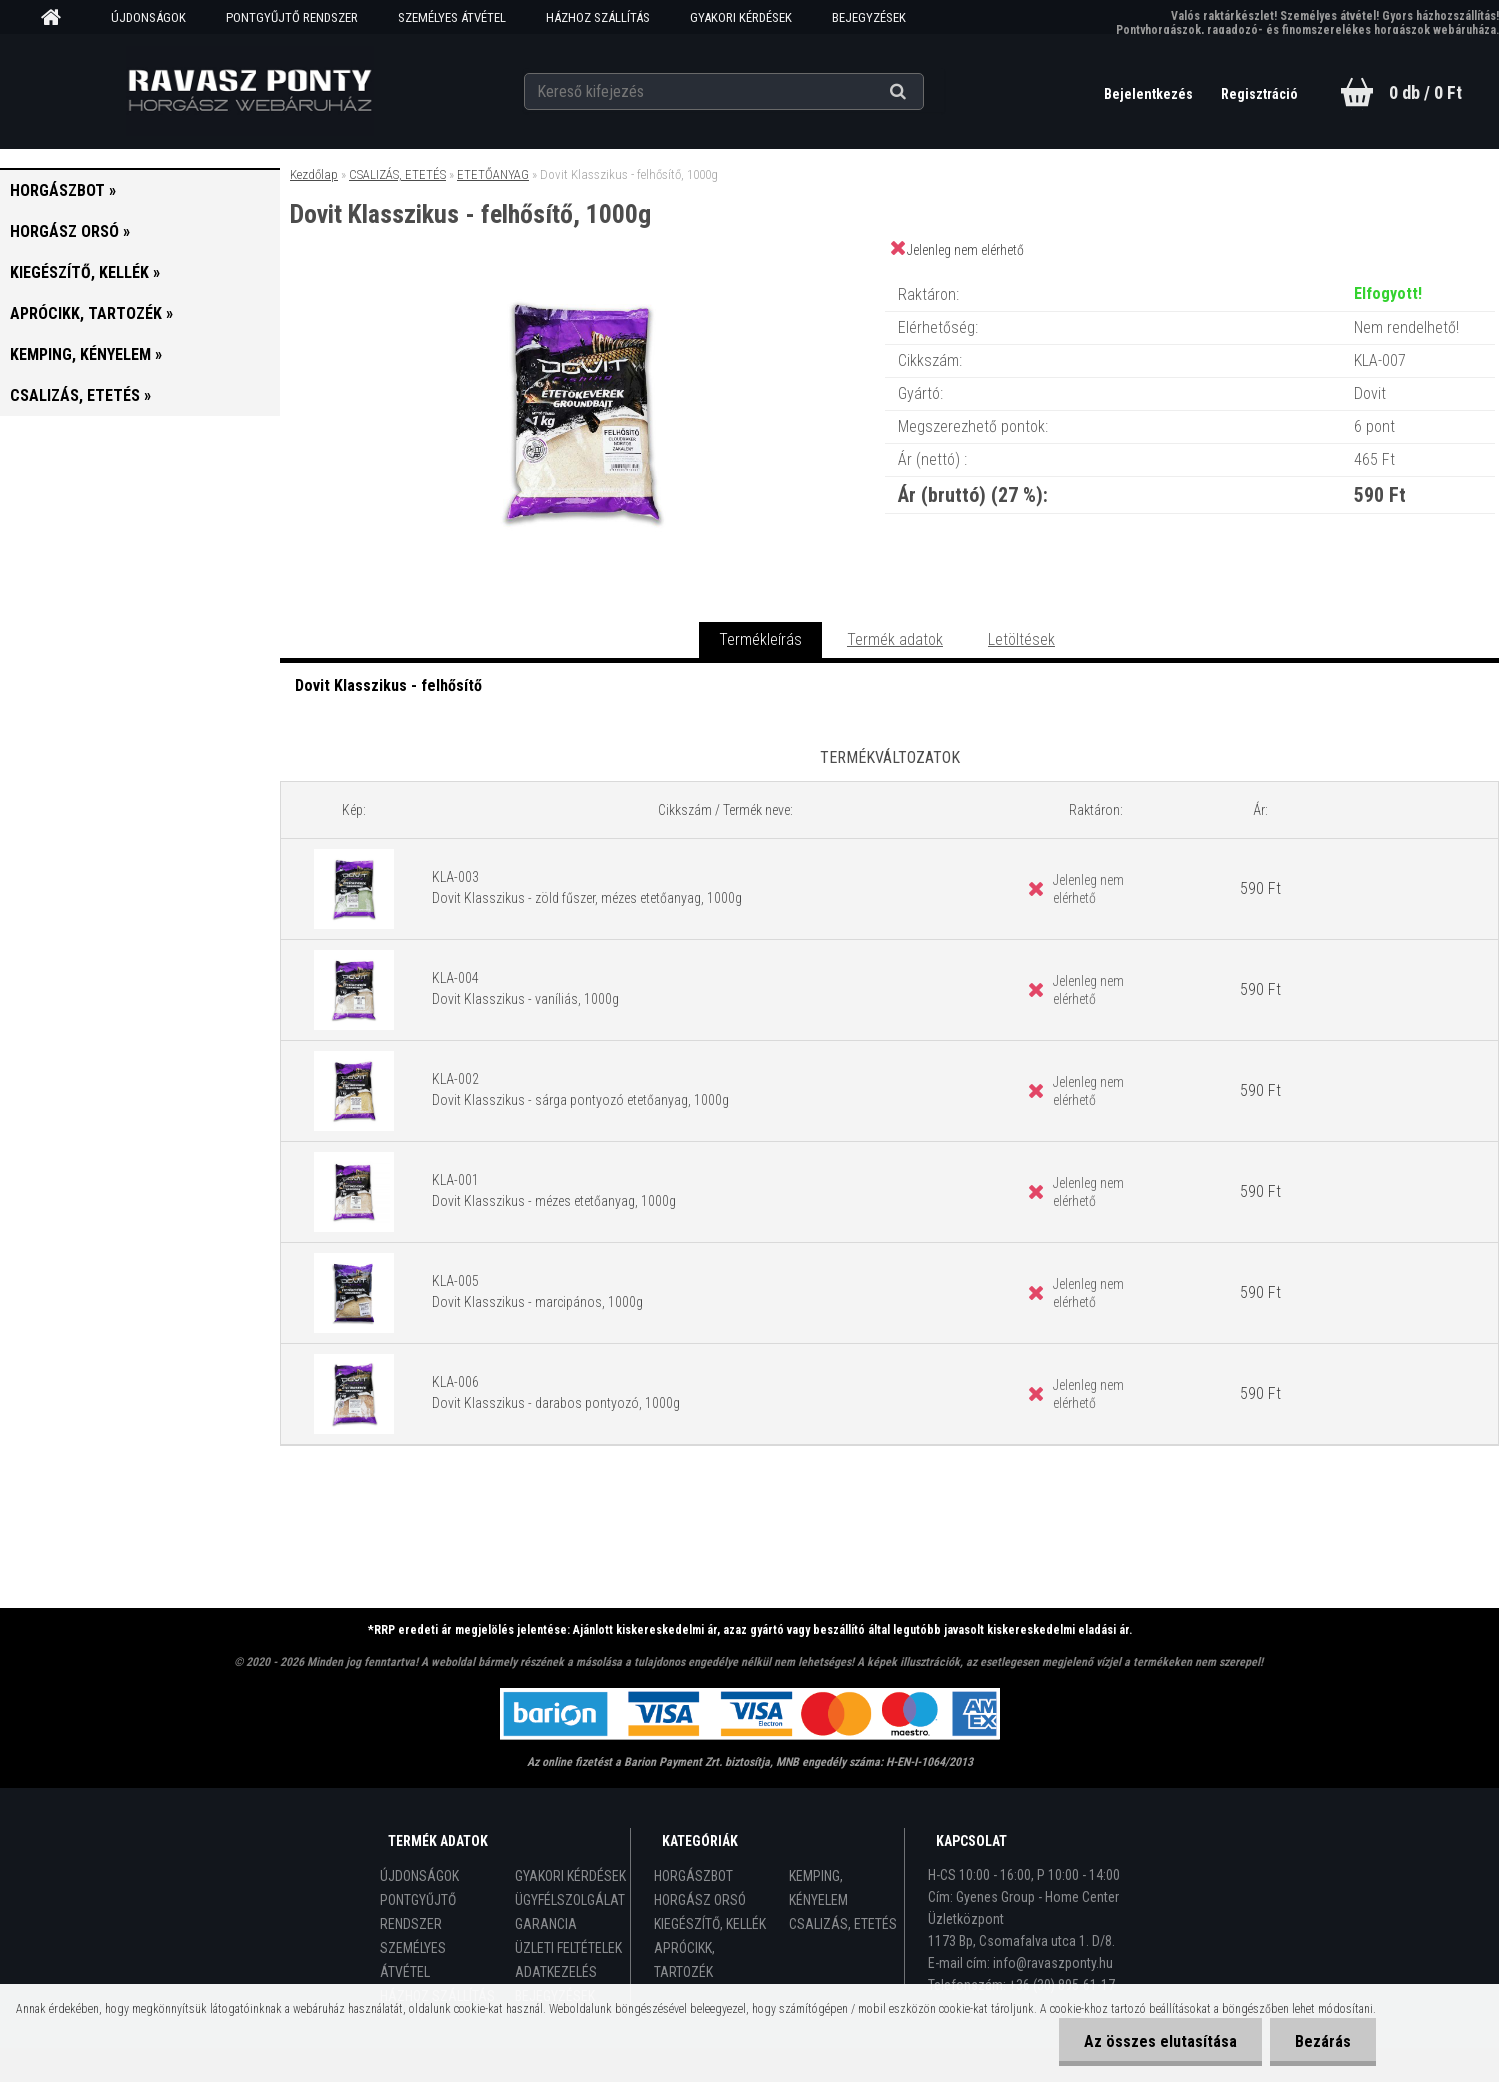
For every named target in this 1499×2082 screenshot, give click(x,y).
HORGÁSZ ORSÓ (700, 1900)
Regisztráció (1259, 94)
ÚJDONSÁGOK (148, 17)
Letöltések (1021, 639)
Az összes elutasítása (1160, 2041)
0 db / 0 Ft (1425, 92)
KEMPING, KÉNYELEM (818, 1888)
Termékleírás (760, 639)
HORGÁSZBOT (693, 1876)
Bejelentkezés (1150, 94)
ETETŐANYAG (493, 174)
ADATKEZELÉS (556, 1972)
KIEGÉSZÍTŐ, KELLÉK (710, 1924)
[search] (922, 92)
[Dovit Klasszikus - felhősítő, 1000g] (583, 274)
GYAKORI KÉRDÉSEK (741, 17)
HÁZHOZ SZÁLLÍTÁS (598, 17)
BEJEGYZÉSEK (869, 17)
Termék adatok (895, 639)
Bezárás (1323, 2041)
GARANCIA (546, 1924)
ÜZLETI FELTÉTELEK (568, 1948)
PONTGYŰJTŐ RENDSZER (292, 17)
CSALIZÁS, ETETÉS (397, 174)
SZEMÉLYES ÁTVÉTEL (452, 17)
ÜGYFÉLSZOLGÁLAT (570, 1900)
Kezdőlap (314, 174)
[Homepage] (58, 18)
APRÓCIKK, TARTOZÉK (684, 1960)
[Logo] (249, 91)
